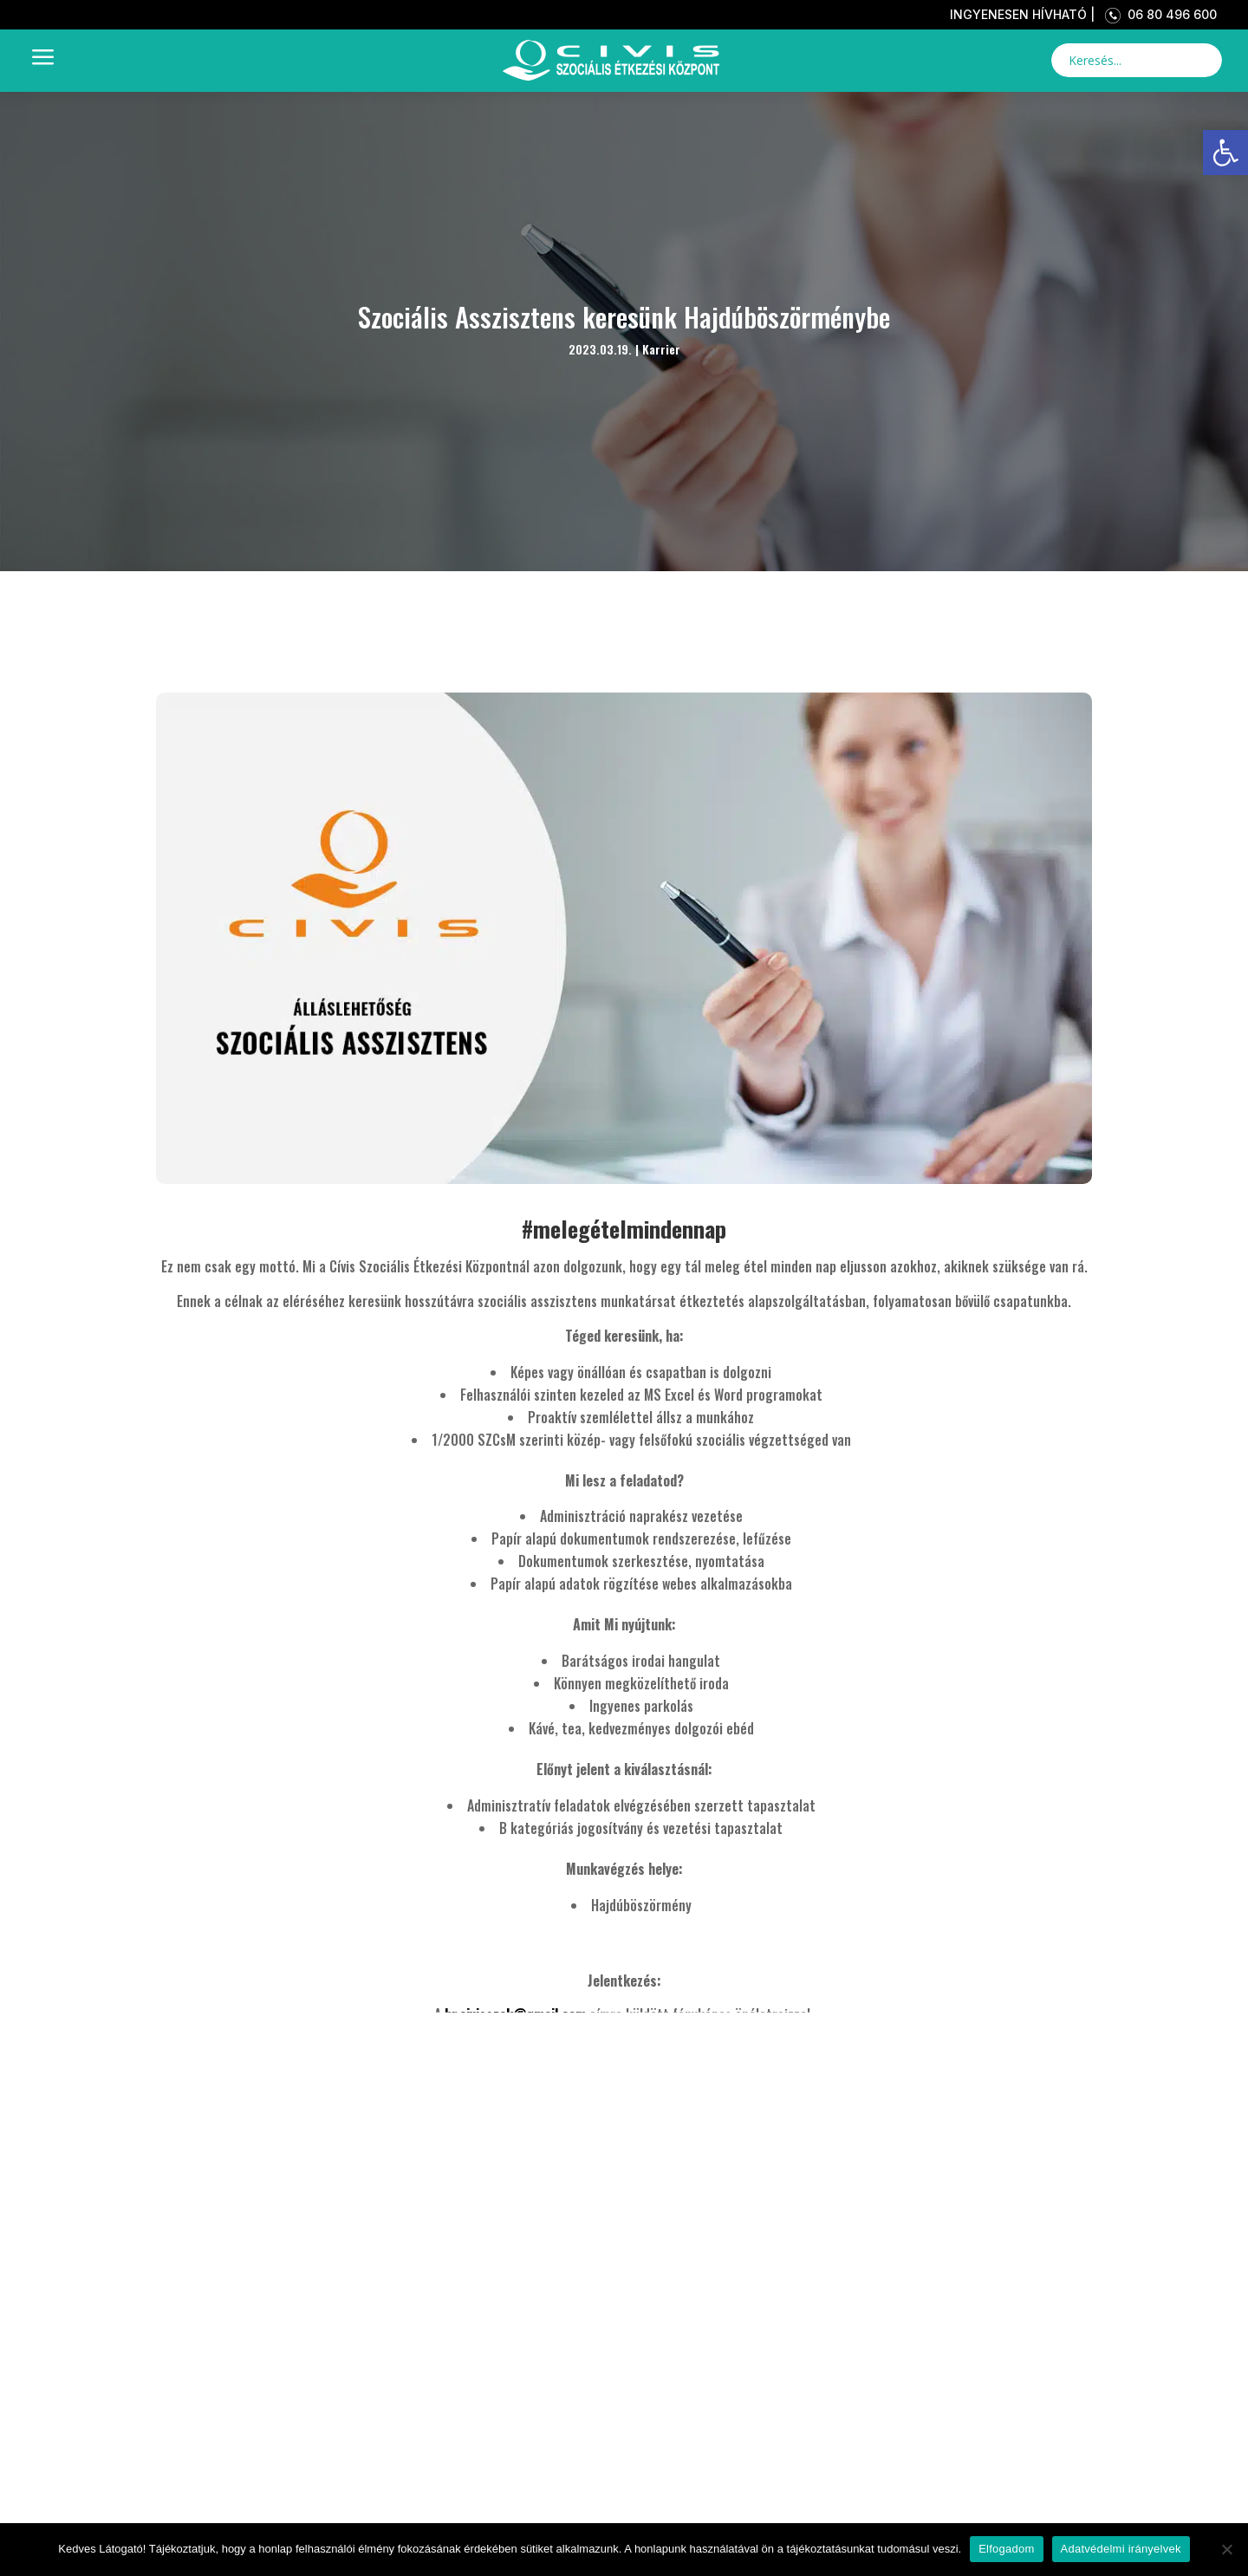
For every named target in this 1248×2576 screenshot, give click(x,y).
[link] (1225, 152)
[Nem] (1226, 2549)
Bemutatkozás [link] (311, 2489)
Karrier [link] (661, 349)
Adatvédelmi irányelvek (1121, 2548)
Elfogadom (1006, 2548)
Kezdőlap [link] (253, 2428)
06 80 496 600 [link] (1157, 14)
